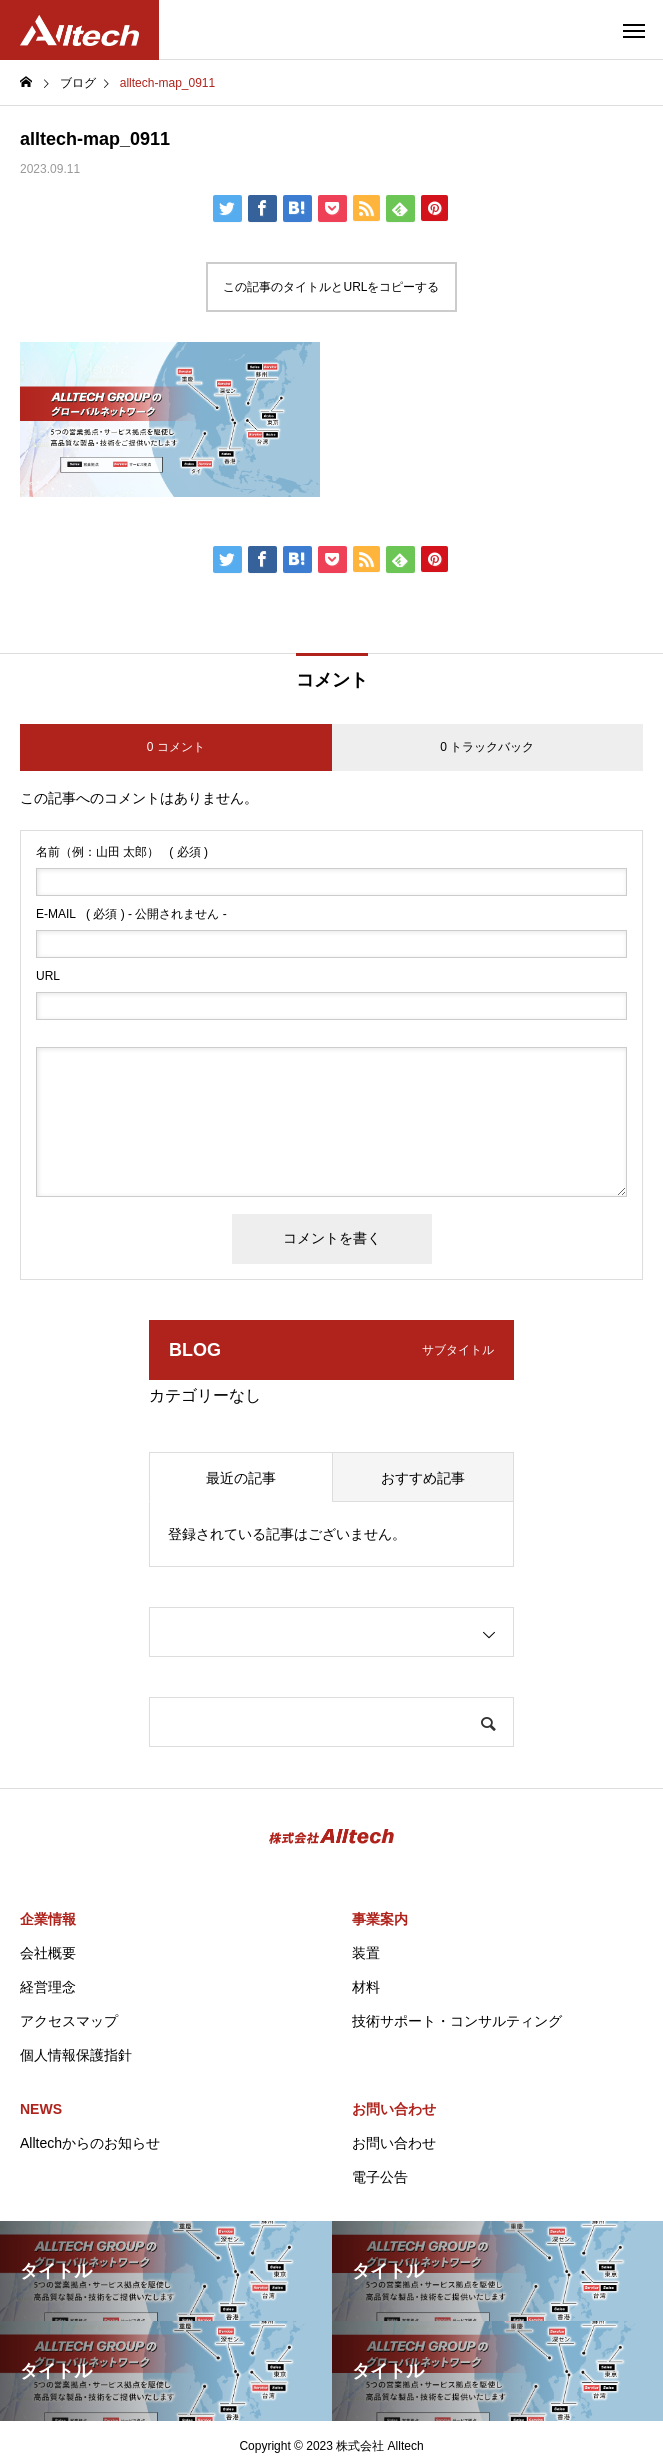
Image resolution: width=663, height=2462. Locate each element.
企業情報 (48, 1919)
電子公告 (380, 2177)
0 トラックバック (487, 747)
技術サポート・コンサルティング (457, 2021)
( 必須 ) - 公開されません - (131, 914)
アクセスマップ (69, 2021)
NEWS (41, 2109)
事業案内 (380, 1919)
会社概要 (48, 1953)
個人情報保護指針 (76, 2055)
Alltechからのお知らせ (90, 2143)
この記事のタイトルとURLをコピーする (331, 287)
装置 (366, 1953)
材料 (366, 1987)
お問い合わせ (394, 2109)
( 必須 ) (122, 852)
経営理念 (48, 1987)
